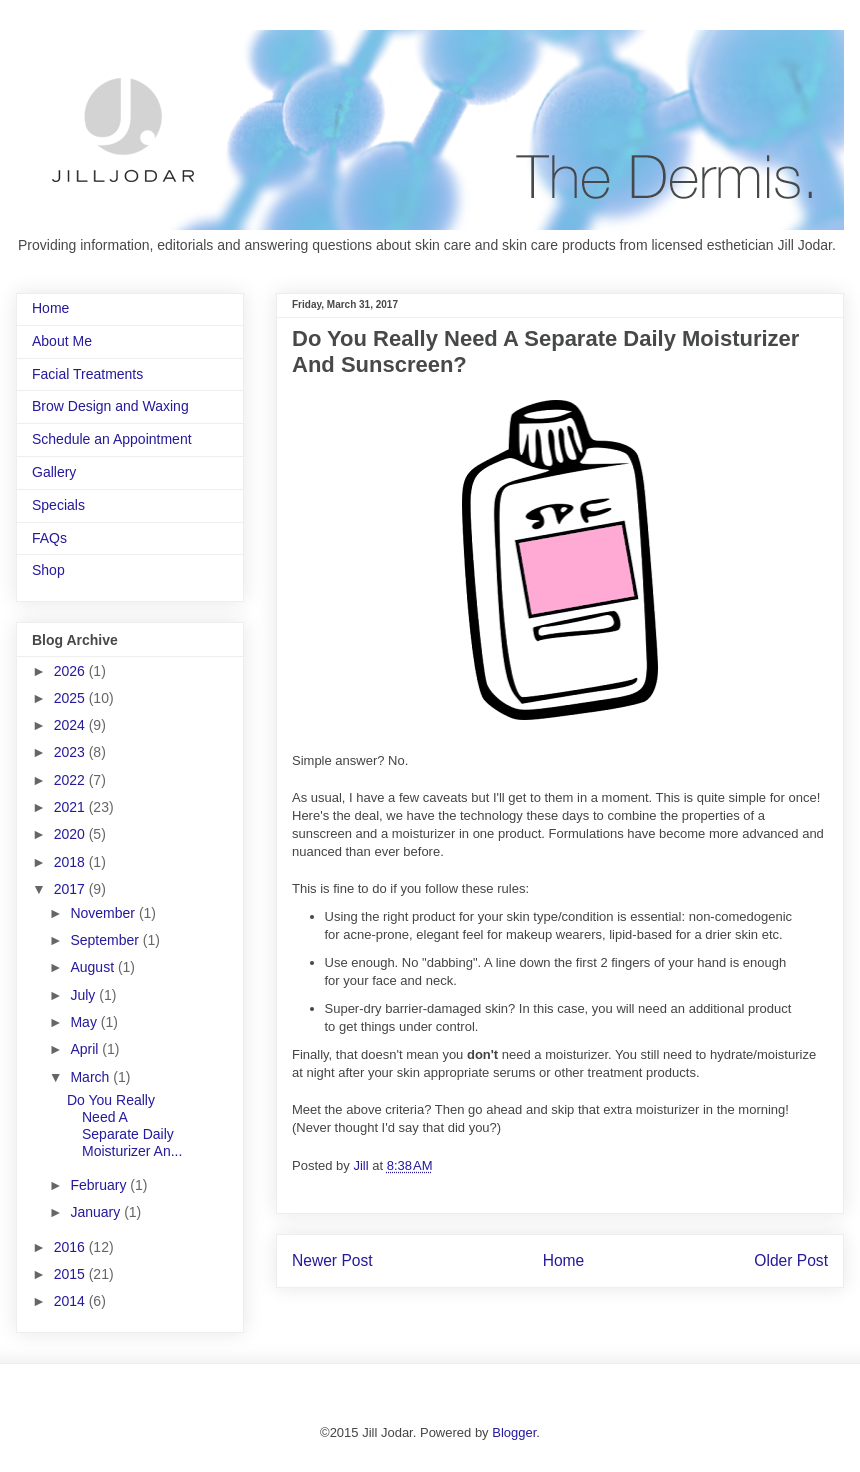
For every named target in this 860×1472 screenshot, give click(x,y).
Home (564, 1260)
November (104, 913)
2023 (71, 752)
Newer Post (332, 1260)
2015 (71, 1274)
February (100, 1185)
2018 (71, 862)
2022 (71, 780)
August (93, 967)
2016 (71, 1247)
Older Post (791, 1260)
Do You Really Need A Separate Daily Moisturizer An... (124, 1125)
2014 (71, 1301)
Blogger (514, 1432)
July (84, 995)
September (106, 940)
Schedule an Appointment (112, 439)
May (85, 1022)
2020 (71, 834)
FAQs (49, 538)
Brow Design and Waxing (110, 406)
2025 (71, 698)
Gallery (54, 472)
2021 (71, 807)
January (97, 1212)
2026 (71, 671)
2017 (71, 889)
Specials (58, 505)
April (86, 1049)
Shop (48, 570)
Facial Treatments (87, 374)
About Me (62, 341)
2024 (71, 725)
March (91, 1077)
